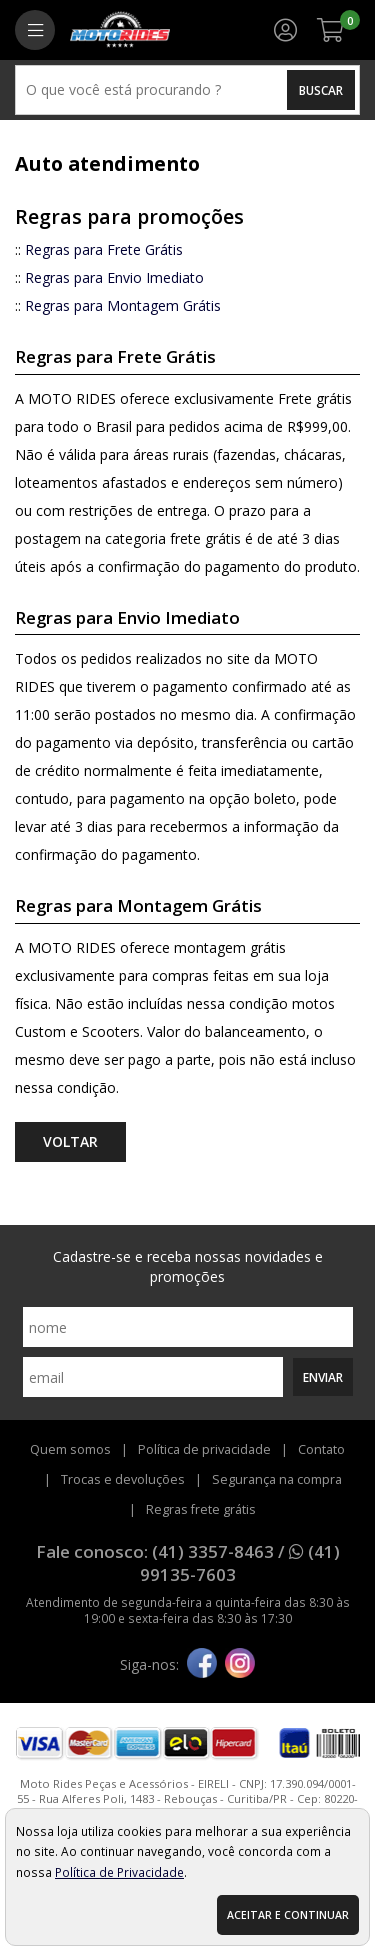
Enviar (323, 1377)
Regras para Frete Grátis (104, 249)
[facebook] (202, 1665)
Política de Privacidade (119, 1872)
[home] (120, 30)
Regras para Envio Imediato (114, 277)
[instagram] (240, 1665)
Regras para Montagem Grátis (123, 305)
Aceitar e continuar (288, 1915)
